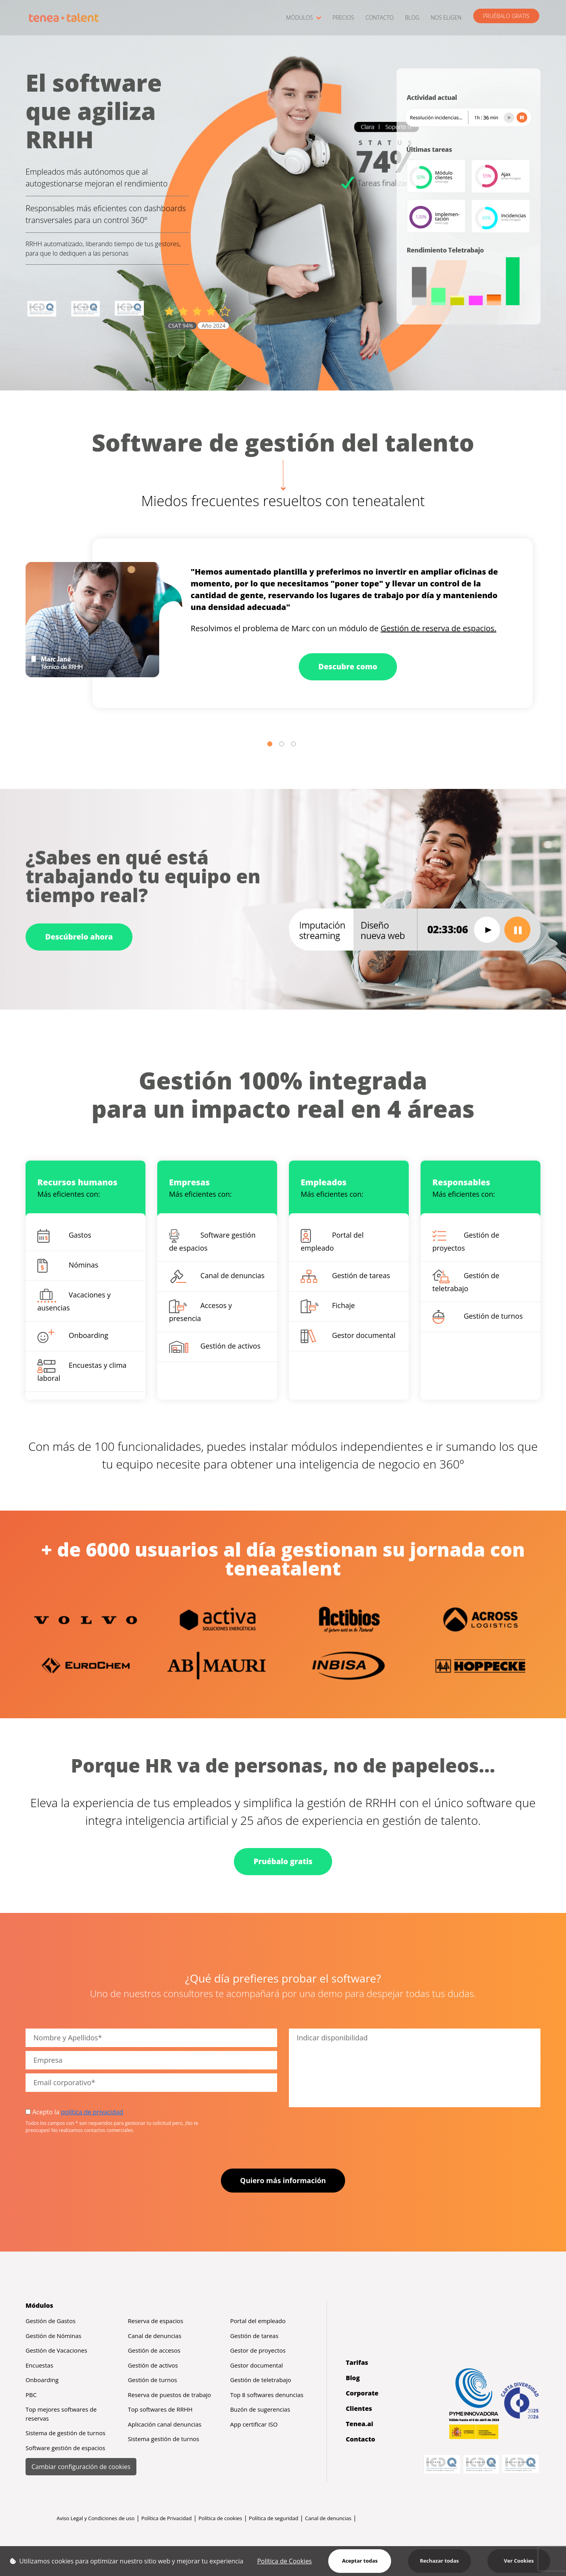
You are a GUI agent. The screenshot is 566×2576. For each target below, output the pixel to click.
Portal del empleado (332, 1241)
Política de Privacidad (166, 2518)
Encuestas (39, 2365)
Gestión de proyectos (465, 1241)
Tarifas (357, 2362)
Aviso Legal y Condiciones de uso (95, 2518)
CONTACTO (379, 17)
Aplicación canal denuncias (164, 2424)
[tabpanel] (283, 623)
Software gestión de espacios (212, 1241)
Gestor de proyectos (257, 2350)
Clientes (359, 2408)
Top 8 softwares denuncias (266, 2395)
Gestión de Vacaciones (56, 2350)
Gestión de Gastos (50, 2321)
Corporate (362, 2393)
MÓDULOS (303, 17)
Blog (353, 2377)
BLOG (412, 17)
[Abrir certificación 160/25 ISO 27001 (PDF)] (86, 308)
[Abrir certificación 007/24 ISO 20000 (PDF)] (129, 308)
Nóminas (67, 1266)
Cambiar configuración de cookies (80, 2466)
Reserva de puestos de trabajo (169, 2395)
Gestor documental (348, 1336)
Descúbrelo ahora (79, 937)
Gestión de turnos (477, 1317)
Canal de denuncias (217, 1276)
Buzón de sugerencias (260, 2409)
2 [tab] (283, 745)
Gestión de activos (215, 1347)
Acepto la (74, 2112)
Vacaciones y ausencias (73, 1300)
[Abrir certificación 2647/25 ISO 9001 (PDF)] (42, 308)
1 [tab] (271, 745)
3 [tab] (295, 745)
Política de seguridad (273, 2518)
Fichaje (328, 1306)
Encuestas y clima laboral (82, 1371)
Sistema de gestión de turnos (65, 2433)
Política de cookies (220, 2518)
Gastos (64, 1236)
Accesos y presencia (200, 1311)
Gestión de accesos (154, 2350)
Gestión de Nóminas (53, 2336)
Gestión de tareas (345, 1276)
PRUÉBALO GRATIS (506, 16)
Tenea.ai (359, 2423)
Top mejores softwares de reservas (61, 2413)
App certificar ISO (253, 2424)
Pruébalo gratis (283, 1861)
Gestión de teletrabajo (465, 1281)
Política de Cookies (284, 2561)
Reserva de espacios (155, 2321)
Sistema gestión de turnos (163, 2439)
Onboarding (72, 1336)
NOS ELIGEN (446, 17)
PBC (31, 2395)
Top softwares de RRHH (160, 2409)
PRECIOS (343, 17)
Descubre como (347, 667)
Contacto (360, 2439)
